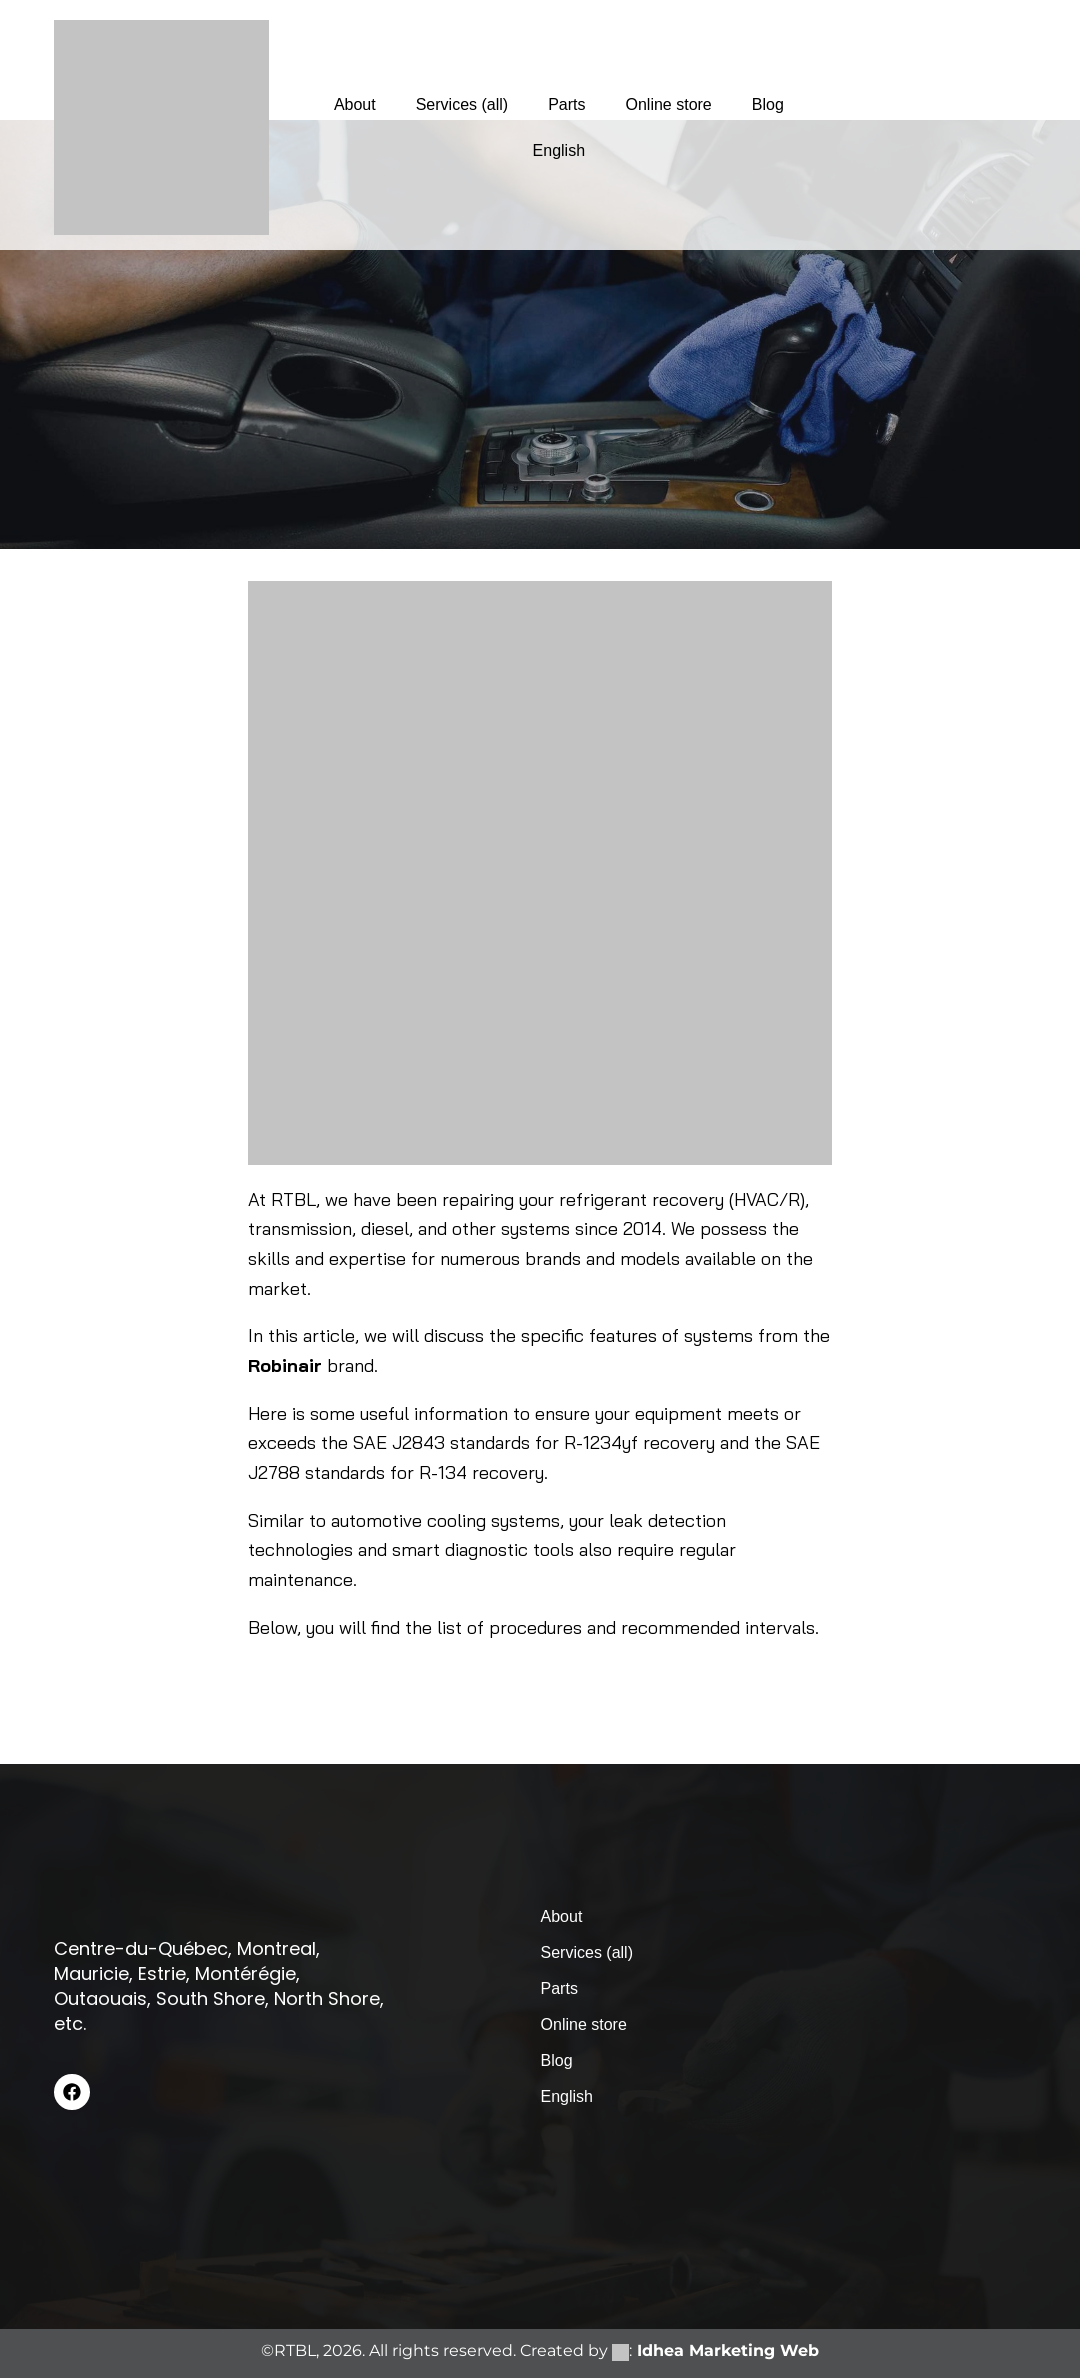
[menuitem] (559, 151)
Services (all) (462, 104)
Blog (768, 104)
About (355, 104)
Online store (669, 104)
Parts (566, 104)
